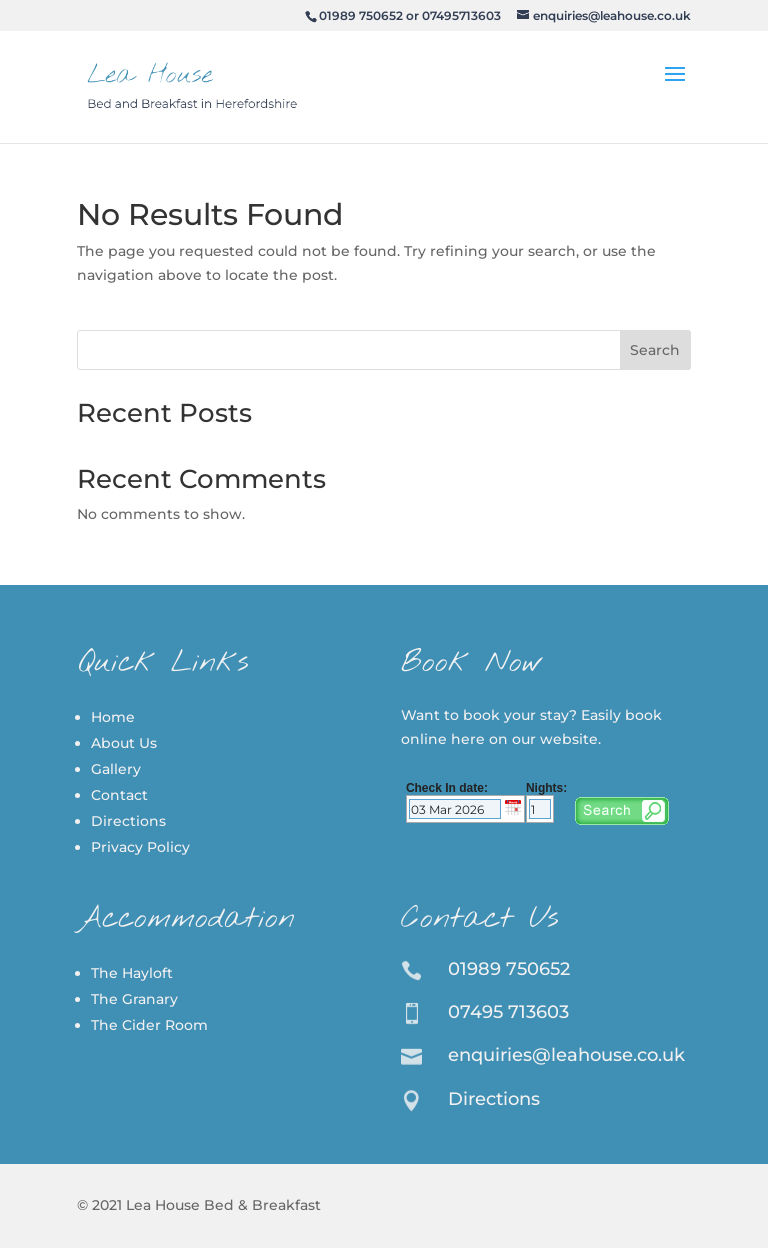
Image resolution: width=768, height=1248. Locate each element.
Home (113, 717)
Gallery (116, 769)
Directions (128, 821)
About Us (124, 743)
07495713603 (461, 15)
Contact (119, 795)
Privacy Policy (140, 847)
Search (655, 350)
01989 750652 (361, 15)
